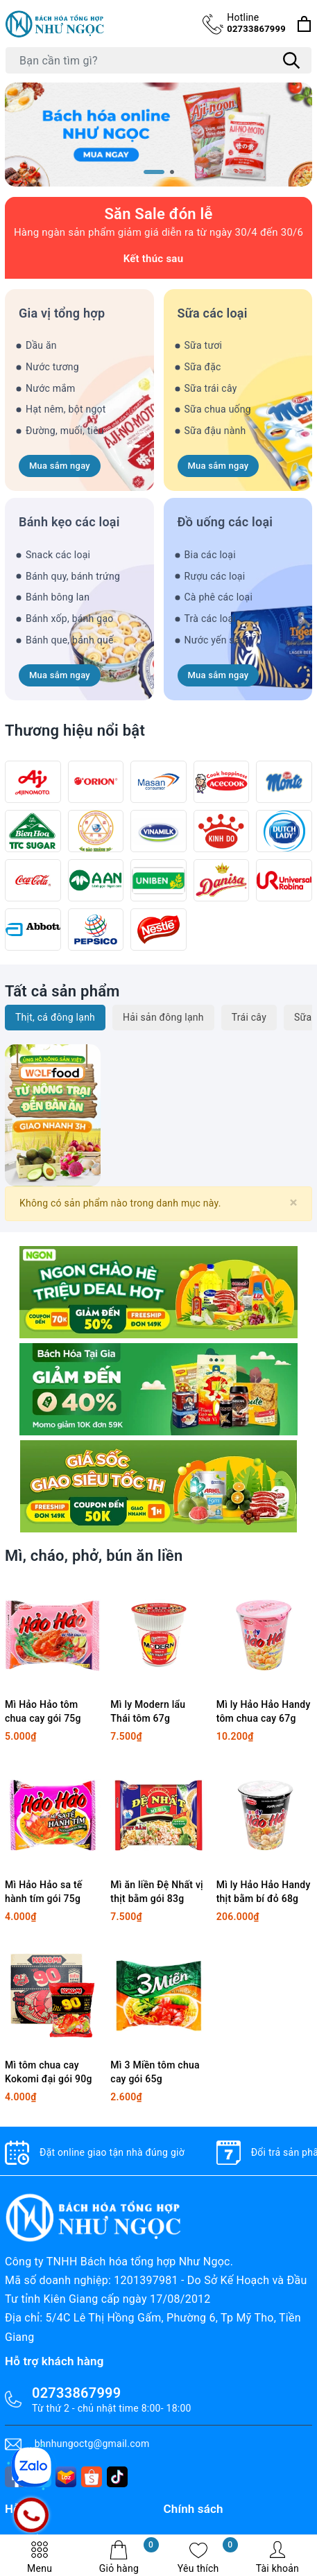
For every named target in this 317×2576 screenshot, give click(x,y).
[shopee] (91, 2476)
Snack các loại (58, 554)
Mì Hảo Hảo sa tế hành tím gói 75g (44, 1891)
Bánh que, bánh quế (70, 640)
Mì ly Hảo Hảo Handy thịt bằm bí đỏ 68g (263, 1891)
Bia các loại (210, 554)
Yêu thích (208, 2557)
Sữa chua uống (218, 409)
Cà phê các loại (219, 597)
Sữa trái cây (211, 388)
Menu (39, 2557)
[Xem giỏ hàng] (304, 24)
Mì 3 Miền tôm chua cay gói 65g (154, 2071)
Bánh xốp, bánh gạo (70, 618)
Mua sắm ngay (59, 465)
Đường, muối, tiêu (65, 430)
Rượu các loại (215, 576)
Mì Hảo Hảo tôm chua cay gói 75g (43, 1711)
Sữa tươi (204, 345)
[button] (154, 172)
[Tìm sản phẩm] (158, 60)
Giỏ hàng (129, 2557)
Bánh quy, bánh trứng (73, 576)
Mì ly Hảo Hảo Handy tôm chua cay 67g (263, 1711)
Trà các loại (211, 618)
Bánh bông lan (57, 597)
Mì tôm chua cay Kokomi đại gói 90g (48, 2071)
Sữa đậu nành (215, 430)
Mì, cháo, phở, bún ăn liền (93, 1555)
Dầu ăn (41, 345)
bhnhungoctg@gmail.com (92, 2443)
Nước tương (52, 366)
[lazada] (65, 2476)
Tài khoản (277, 2557)
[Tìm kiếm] (291, 60)
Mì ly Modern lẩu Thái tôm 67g (147, 1711)
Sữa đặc (203, 366)
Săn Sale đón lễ (158, 214)
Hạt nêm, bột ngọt (66, 409)
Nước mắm (51, 388)
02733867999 (256, 22)
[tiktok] (117, 2476)
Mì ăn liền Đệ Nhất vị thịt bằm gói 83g (156, 1891)
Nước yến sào (215, 640)
